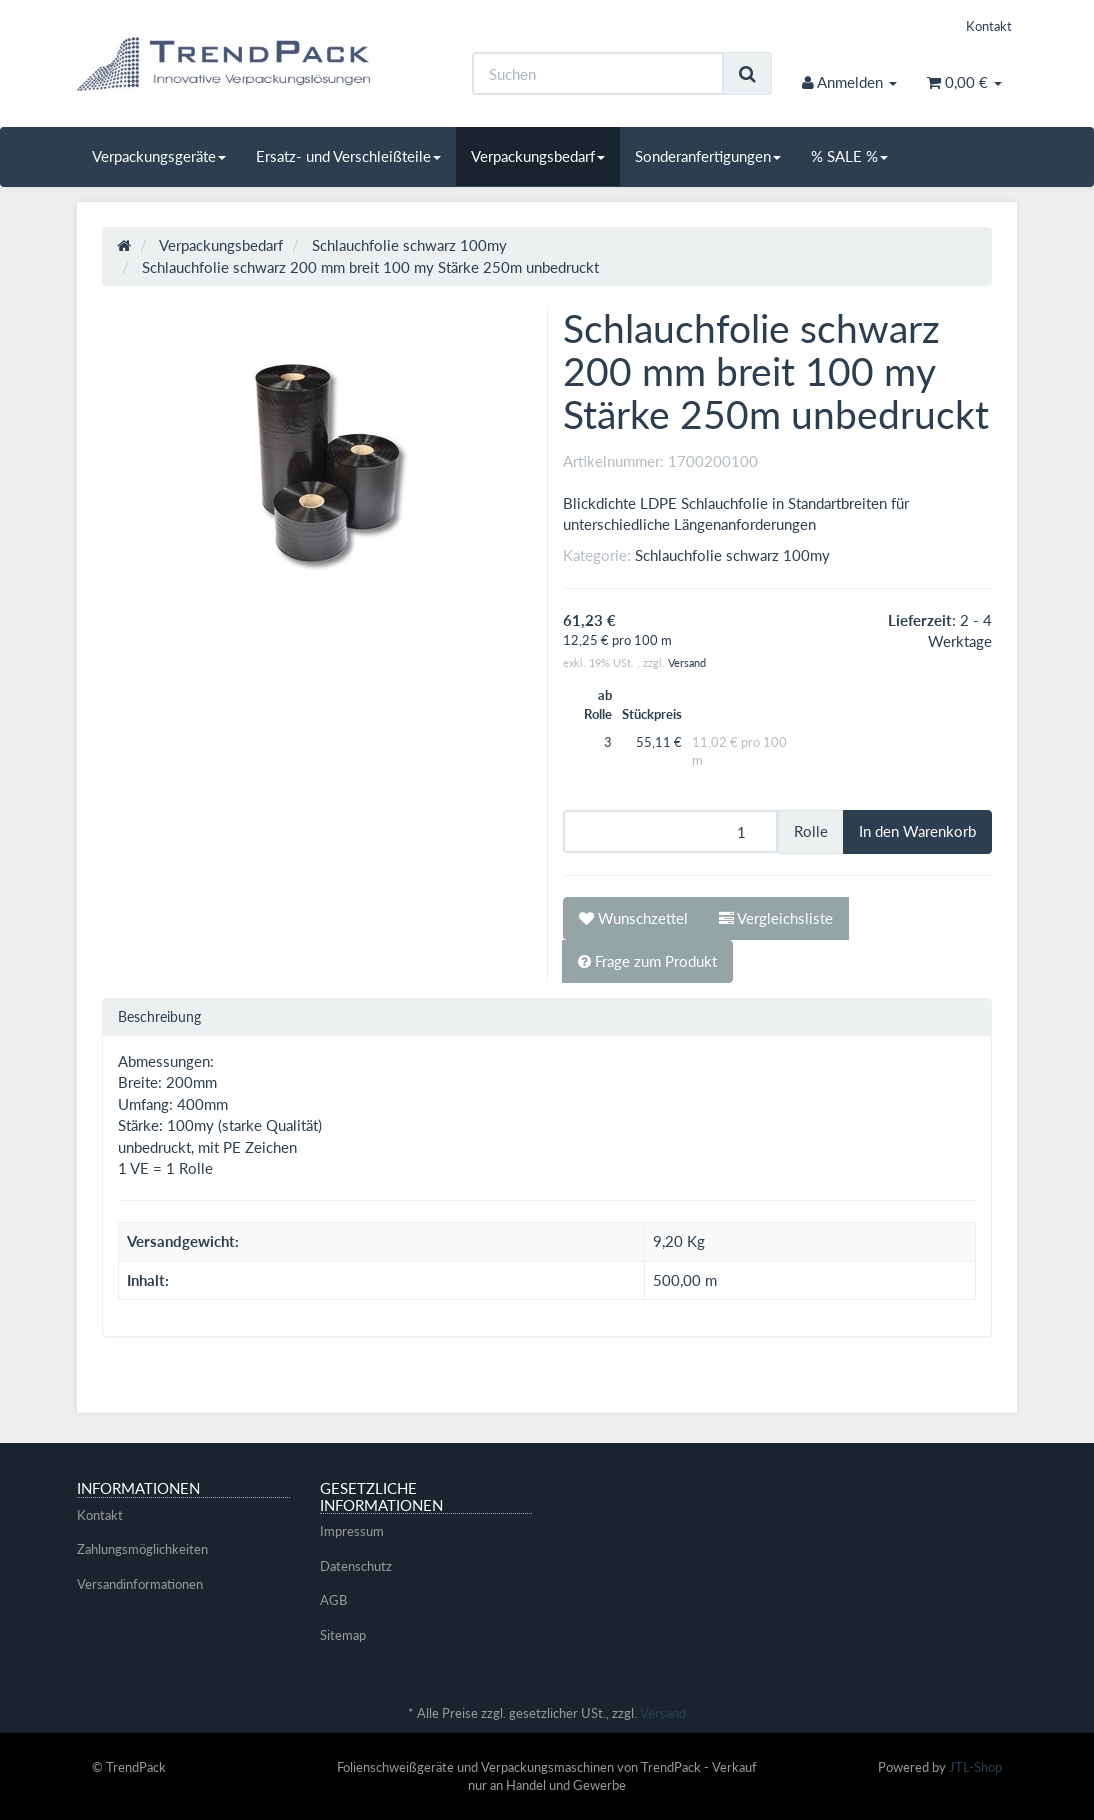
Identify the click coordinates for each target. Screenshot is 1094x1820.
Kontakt (989, 26)
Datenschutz (356, 1566)
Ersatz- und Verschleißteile (348, 156)
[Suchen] (598, 73)
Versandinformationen (140, 1584)
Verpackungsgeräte (159, 156)
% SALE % (849, 156)
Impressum (352, 1531)
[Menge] (670, 831)
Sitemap (343, 1635)
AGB (333, 1600)
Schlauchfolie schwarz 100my (732, 555)
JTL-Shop (975, 1767)
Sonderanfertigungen (708, 156)
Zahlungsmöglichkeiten (142, 1549)
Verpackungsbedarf (538, 156)
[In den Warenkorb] (917, 831)
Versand (687, 662)
